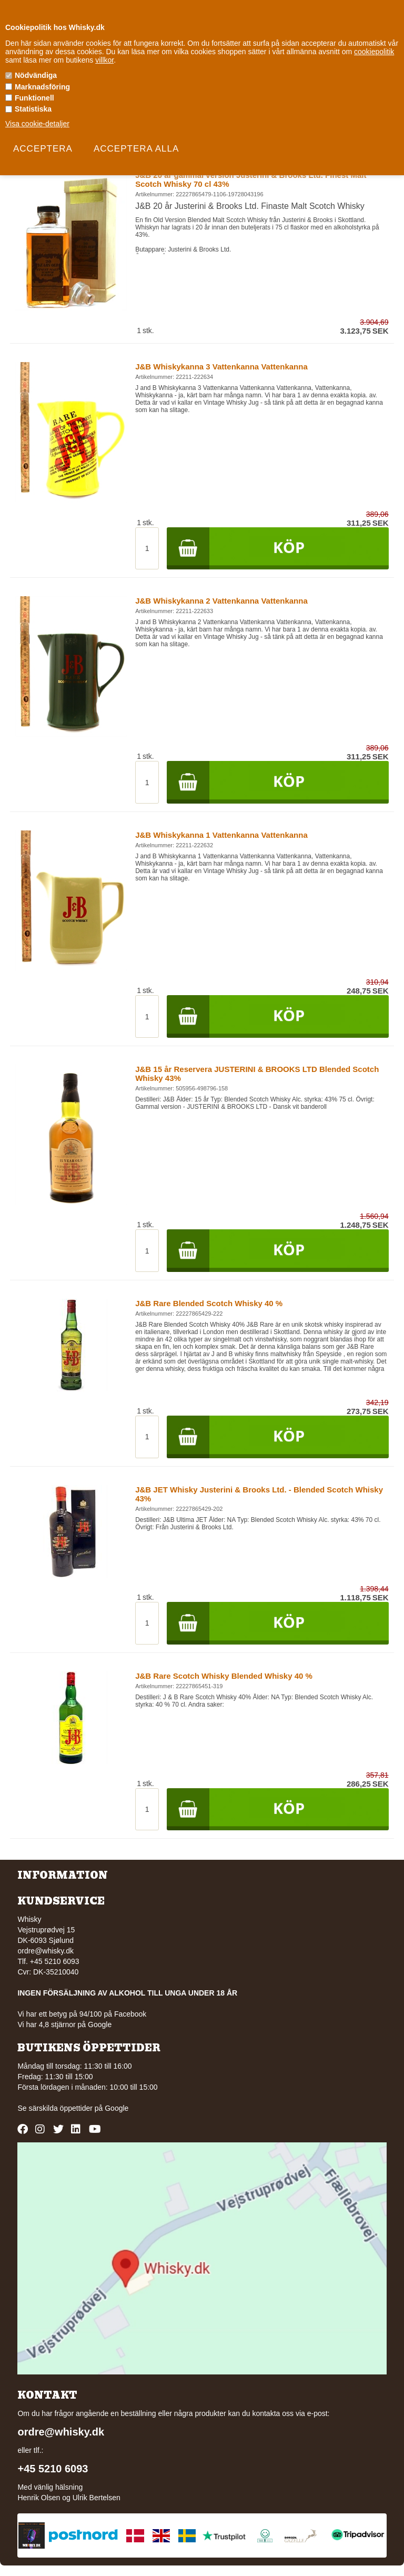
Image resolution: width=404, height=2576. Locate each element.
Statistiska (33, 109)
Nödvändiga (36, 75)
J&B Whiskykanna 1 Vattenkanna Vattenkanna (221, 834)
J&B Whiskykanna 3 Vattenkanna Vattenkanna (221, 366)
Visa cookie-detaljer (37, 123)
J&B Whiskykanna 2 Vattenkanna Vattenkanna (221, 600)
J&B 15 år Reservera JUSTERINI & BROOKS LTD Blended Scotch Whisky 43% (257, 1073)
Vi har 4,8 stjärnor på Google (64, 2024)
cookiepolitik (374, 51)
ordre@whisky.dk (45, 1951)
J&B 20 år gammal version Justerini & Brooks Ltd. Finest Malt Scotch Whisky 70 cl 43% (250, 179)
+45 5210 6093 (52, 2468)
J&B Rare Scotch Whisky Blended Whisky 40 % (223, 1675)
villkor (104, 60)
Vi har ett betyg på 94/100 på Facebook (81, 2014)
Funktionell (34, 98)
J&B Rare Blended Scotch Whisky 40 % (208, 1303)
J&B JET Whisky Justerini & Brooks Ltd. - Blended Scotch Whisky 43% (259, 1494)
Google (116, 2108)
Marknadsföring (42, 87)
